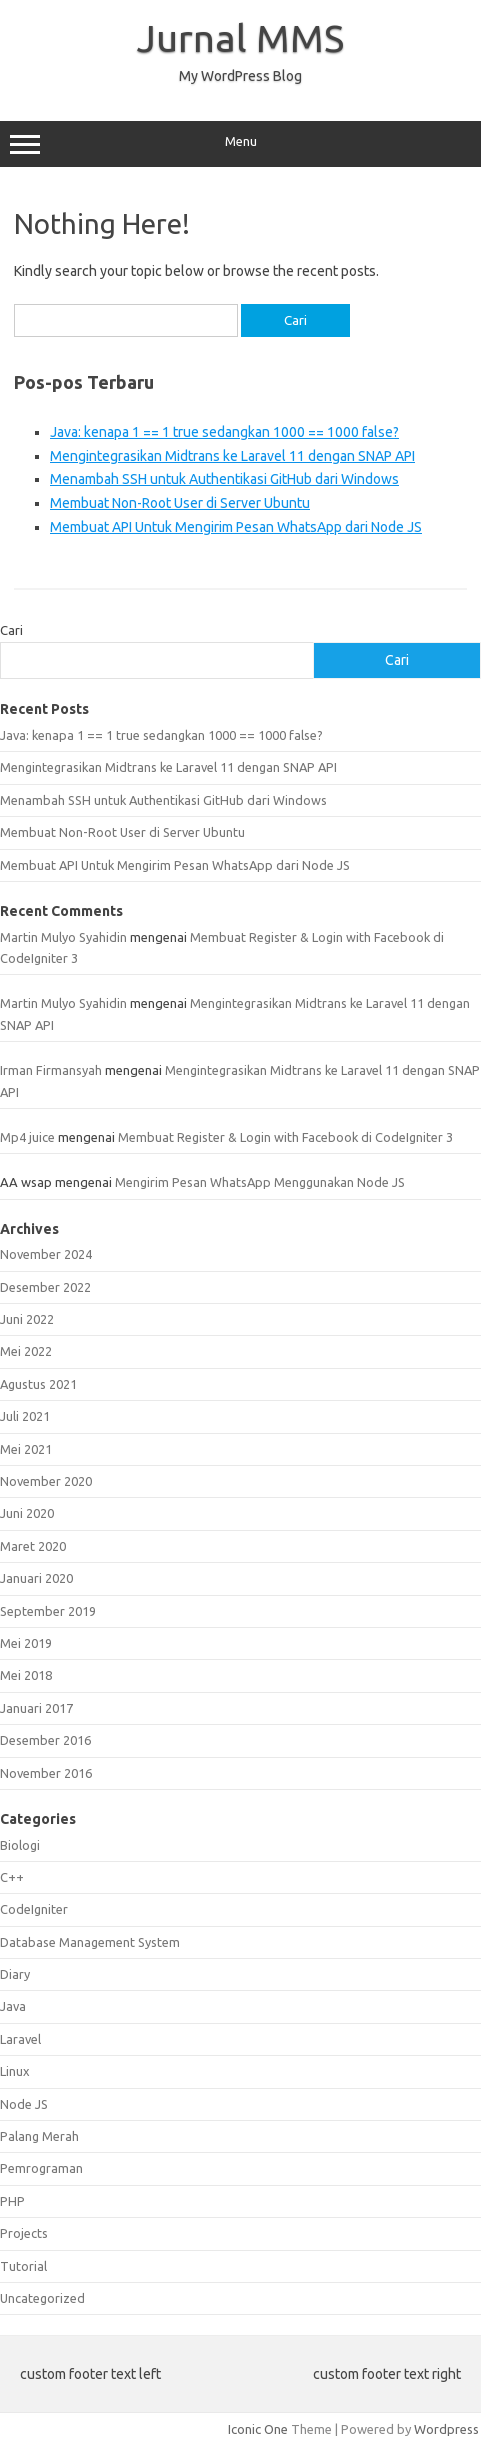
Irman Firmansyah (51, 1070)
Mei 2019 (26, 1643)
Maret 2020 (33, 1546)
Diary (15, 1974)
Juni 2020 (27, 1513)
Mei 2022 (26, 1351)
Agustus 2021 (38, 1384)
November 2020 (46, 1481)
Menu (240, 144)
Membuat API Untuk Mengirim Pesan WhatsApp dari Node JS (236, 527)
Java (13, 2006)
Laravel (20, 2039)
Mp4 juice (27, 1137)
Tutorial (23, 2266)
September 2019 (48, 1611)
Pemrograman (41, 2168)
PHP (12, 2201)
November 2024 (46, 1254)
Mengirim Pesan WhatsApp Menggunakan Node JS (260, 1182)
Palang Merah (39, 2136)
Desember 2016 (45, 1740)
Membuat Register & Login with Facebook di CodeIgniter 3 (285, 1137)
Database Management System (90, 1942)
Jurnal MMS (240, 38)
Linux (15, 2071)
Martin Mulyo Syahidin (63, 937)
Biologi (20, 1845)
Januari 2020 (36, 1578)
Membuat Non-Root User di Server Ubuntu (180, 503)
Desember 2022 (45, 1287)
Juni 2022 (27, 1319)
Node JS (24, 2104)
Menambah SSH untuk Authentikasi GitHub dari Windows (224, 479)
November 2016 (46, 1773)
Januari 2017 (36, 1708)
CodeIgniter (34, 1909)
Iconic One (258, 2429)
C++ (12, 1877)
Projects (24, 2233)
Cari (11, 630)
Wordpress (446, 2429)
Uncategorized (42, 2298)
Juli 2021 (25, 1416)
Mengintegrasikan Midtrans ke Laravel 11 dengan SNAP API (232, 456)
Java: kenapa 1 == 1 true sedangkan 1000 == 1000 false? (224, 432)
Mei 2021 (26, 1449)
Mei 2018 (26, 1675)
